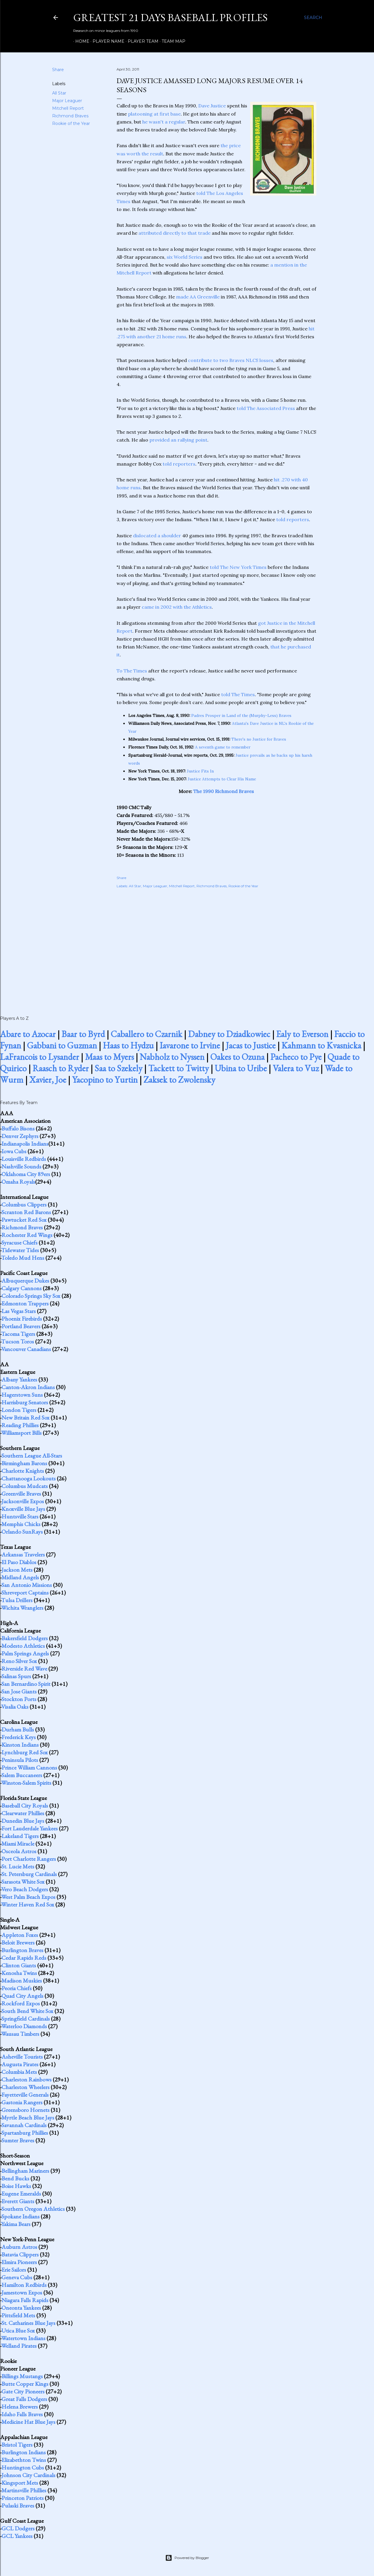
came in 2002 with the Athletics (177, 607)
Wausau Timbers (20, 2034)
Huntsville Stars (19, 1516)
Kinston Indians (20, 1744)
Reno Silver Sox (19, 1661)
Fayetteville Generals (25, 2094)
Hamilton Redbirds (24, 2285)
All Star (59, 93)
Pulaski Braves (17, 2505)
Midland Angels (20, 1577)
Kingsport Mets (19, 2482)
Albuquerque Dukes (25, 1280)
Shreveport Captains (25, 1592)
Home (80, 41)
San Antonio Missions (26, 1585)
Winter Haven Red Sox (27, 1904)
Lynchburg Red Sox (24, 1752)
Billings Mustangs (22, 2376)
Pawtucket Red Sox (24, 1219)
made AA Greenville (198, 297)
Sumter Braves (17, 2140)
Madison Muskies (21, 1980)
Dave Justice (212, 106)
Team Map (171, 41)
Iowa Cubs (13, 1151)
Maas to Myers (109, 1057)
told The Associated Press (266, 408)
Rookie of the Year (71, 123)
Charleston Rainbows (26, 2079)
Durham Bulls (17, 1729)
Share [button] (58, 69)
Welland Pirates (19, 2346)
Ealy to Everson (302, 1034)
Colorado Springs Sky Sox (30, 1296)
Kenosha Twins (19, 1973)
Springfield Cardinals (25, 2018)
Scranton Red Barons (26, 1212)
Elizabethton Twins (23, 2460)
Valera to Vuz (296, 1068)
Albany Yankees (19, 1379)
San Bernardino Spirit (25, 1684)
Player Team (141, 41)
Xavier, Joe (47, 1079)
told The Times (238, 694)
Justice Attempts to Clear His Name (222, 779)
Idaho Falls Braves (22, 2414)
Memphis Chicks (20, 1524)
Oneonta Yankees (21, 2307)
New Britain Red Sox (25, 1417)
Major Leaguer (67, 100)
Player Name (106, 41)
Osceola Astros (18, 1851)
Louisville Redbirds (23, 1159)
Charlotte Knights (22, 1471)
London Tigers (18, 1410)
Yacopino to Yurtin (105, 1079)
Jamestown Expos (21, 2292)
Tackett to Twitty (178, 1068)
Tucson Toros (17, 1341)
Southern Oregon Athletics (33, 2209)
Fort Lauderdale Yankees (29, 1828)
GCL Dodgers (18, 2528)
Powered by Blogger (187, 2557)
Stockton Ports (18, 1699)
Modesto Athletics (23, 1646)
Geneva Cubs (16, 2277)
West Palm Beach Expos (28, 1897)
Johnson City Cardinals (28, 2475)
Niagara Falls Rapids (24, 2300)
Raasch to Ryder (61, 1068)
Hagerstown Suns (22, 1394)
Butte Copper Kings (24, 2384)
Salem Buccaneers (21, 1775)
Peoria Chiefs (16, 1988)
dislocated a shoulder (157, 535)
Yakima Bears (15, 2224)
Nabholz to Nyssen (172, 1057)
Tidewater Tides (20, 1250)
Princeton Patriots (22, 2498)
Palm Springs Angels (25, 1653)
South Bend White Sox (27, 2011)
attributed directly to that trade (175, 233)
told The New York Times (238, 567)
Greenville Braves (21, 1493)
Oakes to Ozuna (237, 1057)
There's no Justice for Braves (258, 739)
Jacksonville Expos (22, 1501)
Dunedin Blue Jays (22, 1821)
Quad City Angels (22, 1996)
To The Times (132, 671)
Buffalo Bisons (18, 1128)
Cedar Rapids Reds (23, 1957)
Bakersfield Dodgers (24, 1638)
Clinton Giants (18, 1965)
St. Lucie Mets (17, 1866)
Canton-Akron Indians (28, 1387)
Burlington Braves (22, 1950)
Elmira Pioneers (19, 2262)
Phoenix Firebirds (21, 1318)
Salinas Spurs (16, 1676)
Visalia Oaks (14, 1706)
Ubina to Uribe (241, 1068)
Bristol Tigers (17, 2444)
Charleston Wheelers (25, 2087)
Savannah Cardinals (24, 2125)
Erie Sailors (13, 2269)
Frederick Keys (18, 1737)
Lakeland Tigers (20, 1836)
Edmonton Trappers (25, 1303)
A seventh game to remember (222, 747)
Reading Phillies (20, 1425)
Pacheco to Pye (296, 1057)
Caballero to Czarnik (146, 1034)
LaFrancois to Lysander (39, 1057)
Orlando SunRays (22, 1531)
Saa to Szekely (118, 1068)
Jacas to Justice (251, 1045)
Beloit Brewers (18, 1942)
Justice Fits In (200, 771)
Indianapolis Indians (24, 1143)
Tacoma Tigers (18, 1334)
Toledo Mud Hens (22, 1258)
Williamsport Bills (21, 1433)
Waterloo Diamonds (24, 2026)
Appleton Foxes (19, 1935)
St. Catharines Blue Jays (28, 2323)
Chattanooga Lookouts (28, 1478)
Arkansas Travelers (23, 1554)
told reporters (179, 464)
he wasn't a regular (163, 122)
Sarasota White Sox (23, 1881)
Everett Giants (17, 2201)
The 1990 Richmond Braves (223, 791)
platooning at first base (154, 114)
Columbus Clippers (24, 1204)
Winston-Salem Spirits (26, 1782)
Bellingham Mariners (25, 2171)
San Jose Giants (19, 1691)
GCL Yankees (17, 2536)
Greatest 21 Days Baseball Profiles (170, 17)
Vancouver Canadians (26, 1349)
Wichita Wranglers (22, 1607)
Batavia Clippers (20, 2254)
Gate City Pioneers (23, 2391)
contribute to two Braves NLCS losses (230, 360)
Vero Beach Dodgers (24, 1889)
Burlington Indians (23, 2452)
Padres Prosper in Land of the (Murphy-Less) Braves (241, 715)
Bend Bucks (15, 2178)
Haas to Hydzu (128, 1045)
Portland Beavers (20, 1326)
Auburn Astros (19, 2247)
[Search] (313, 18)
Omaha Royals (18, 1181)
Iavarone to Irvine (190, 1045)
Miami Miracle (17, 1843)
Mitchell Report (68, 108)
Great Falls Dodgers (24, 2399)
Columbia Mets (19, 2072)
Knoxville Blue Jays (23, 1509)
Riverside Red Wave (24, 1668)
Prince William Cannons (29, 1767)
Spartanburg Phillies (24, 2132)
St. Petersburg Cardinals (29, 1874)
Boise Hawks (16, 2186)
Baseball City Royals (24, 1805)
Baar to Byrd (83, 1034)
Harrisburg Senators (24, 1402)
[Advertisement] (216, 945)
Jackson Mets (17, 1569)
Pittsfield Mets (18, 2315)
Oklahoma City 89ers (25, 1174)
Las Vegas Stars (18, 1311)
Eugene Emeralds (21, 2193)
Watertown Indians (23, 2338)
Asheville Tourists (22, 2056)
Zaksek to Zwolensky (179, 1079)
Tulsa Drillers (17, 1600)
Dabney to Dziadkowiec (229, 1034)
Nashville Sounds (21, 1166)
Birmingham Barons (24, 1463)
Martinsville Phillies (23, 2490)
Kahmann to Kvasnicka (321, 1045)
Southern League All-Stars (31, 1455)
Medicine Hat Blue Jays (28, 2422)
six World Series (184, 257)
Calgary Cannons (21, 1288)
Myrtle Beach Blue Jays (27, 2117)
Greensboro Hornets (25, 2110)
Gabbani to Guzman (62, 1045)
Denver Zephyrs (19, 1136)
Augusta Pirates (19, 2064)
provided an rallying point (178, 440)
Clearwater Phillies (22, 1813)
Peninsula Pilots (19, 1760)
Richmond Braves (70, 116)
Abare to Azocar (28, 1034)
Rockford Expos (20, 2003)
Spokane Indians (20, 2216)
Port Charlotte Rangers (28, 1859)
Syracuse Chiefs (19, 1242)
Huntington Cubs (22, 2467)
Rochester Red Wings (26, 1235)
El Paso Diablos (18, 1562)
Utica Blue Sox (18, 2330)
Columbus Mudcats (24, 1486)
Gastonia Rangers (21, 2102)
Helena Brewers (19, 2406)
